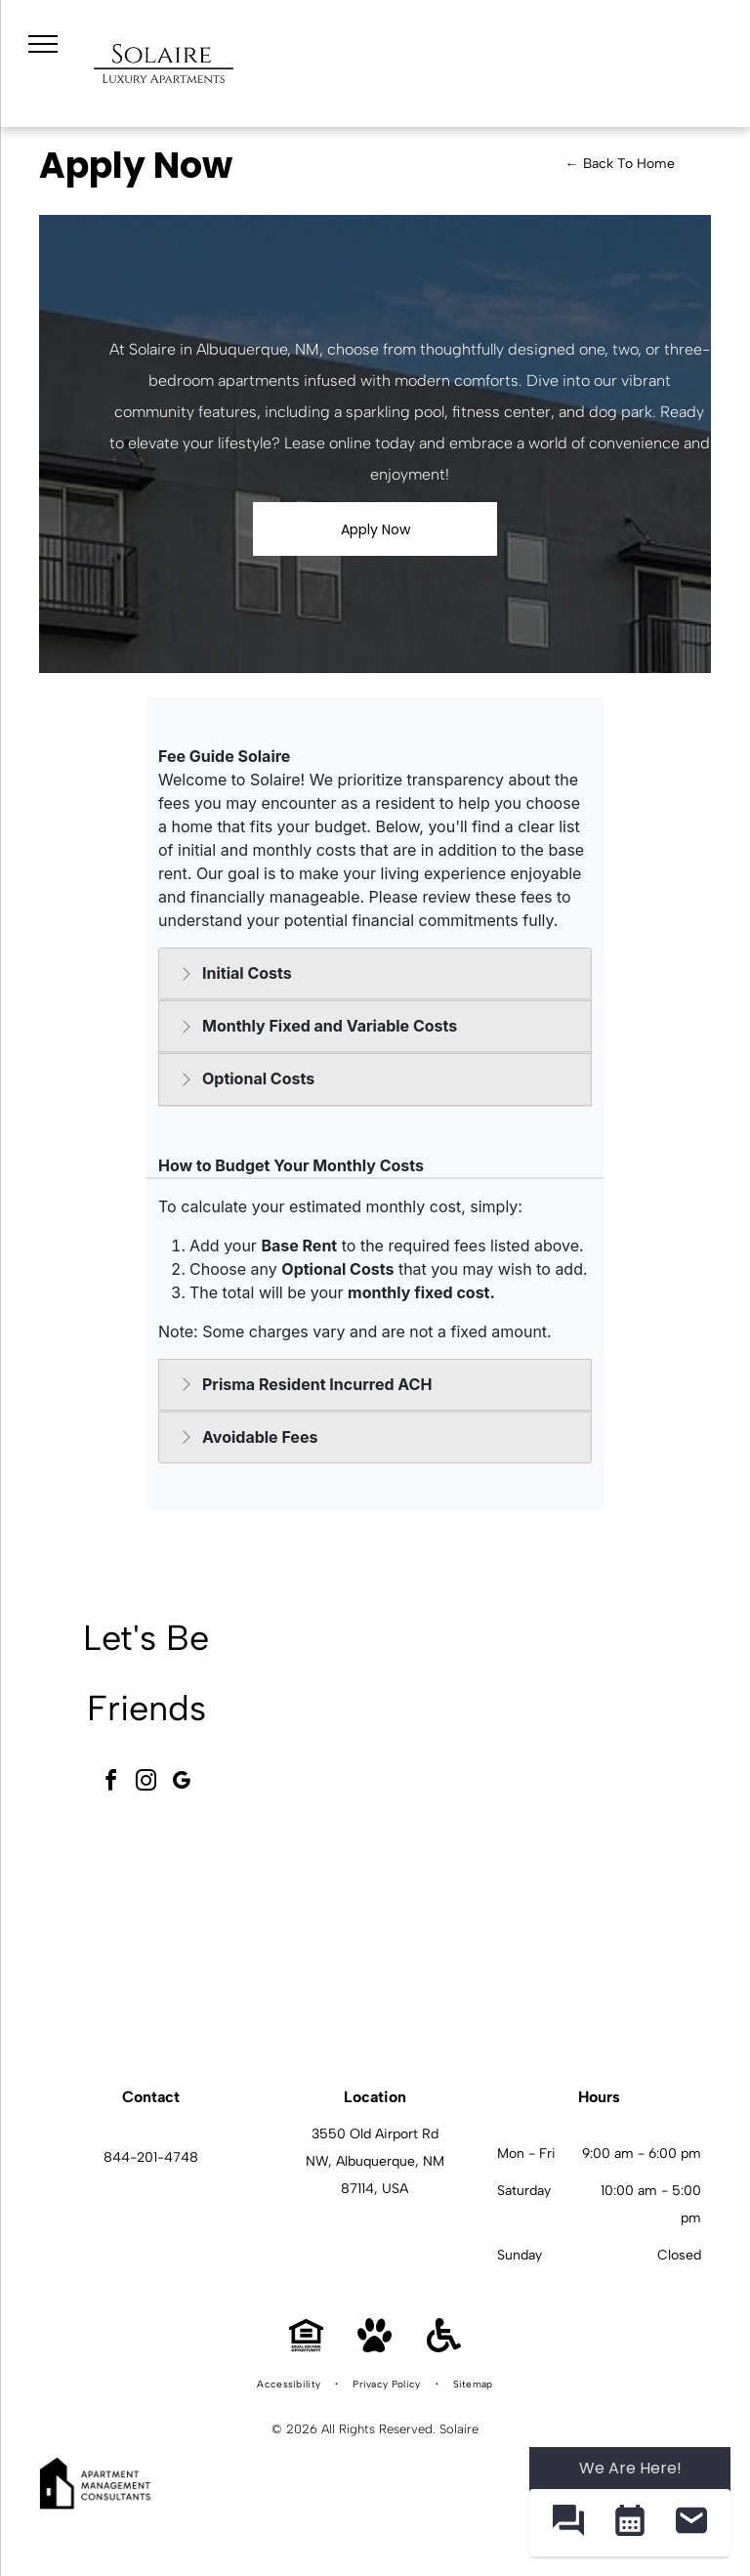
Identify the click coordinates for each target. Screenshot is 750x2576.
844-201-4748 (151, 2157)
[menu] (43, 44)
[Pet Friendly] (374, 2347)
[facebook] (111, 1783)
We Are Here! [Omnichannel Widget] (630, 2468)
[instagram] (146, 1783)
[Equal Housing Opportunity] (306, 2347)
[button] (568, 2523)
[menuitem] (290, 2384)
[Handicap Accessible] (444, 2347)
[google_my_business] (181, 1783)
